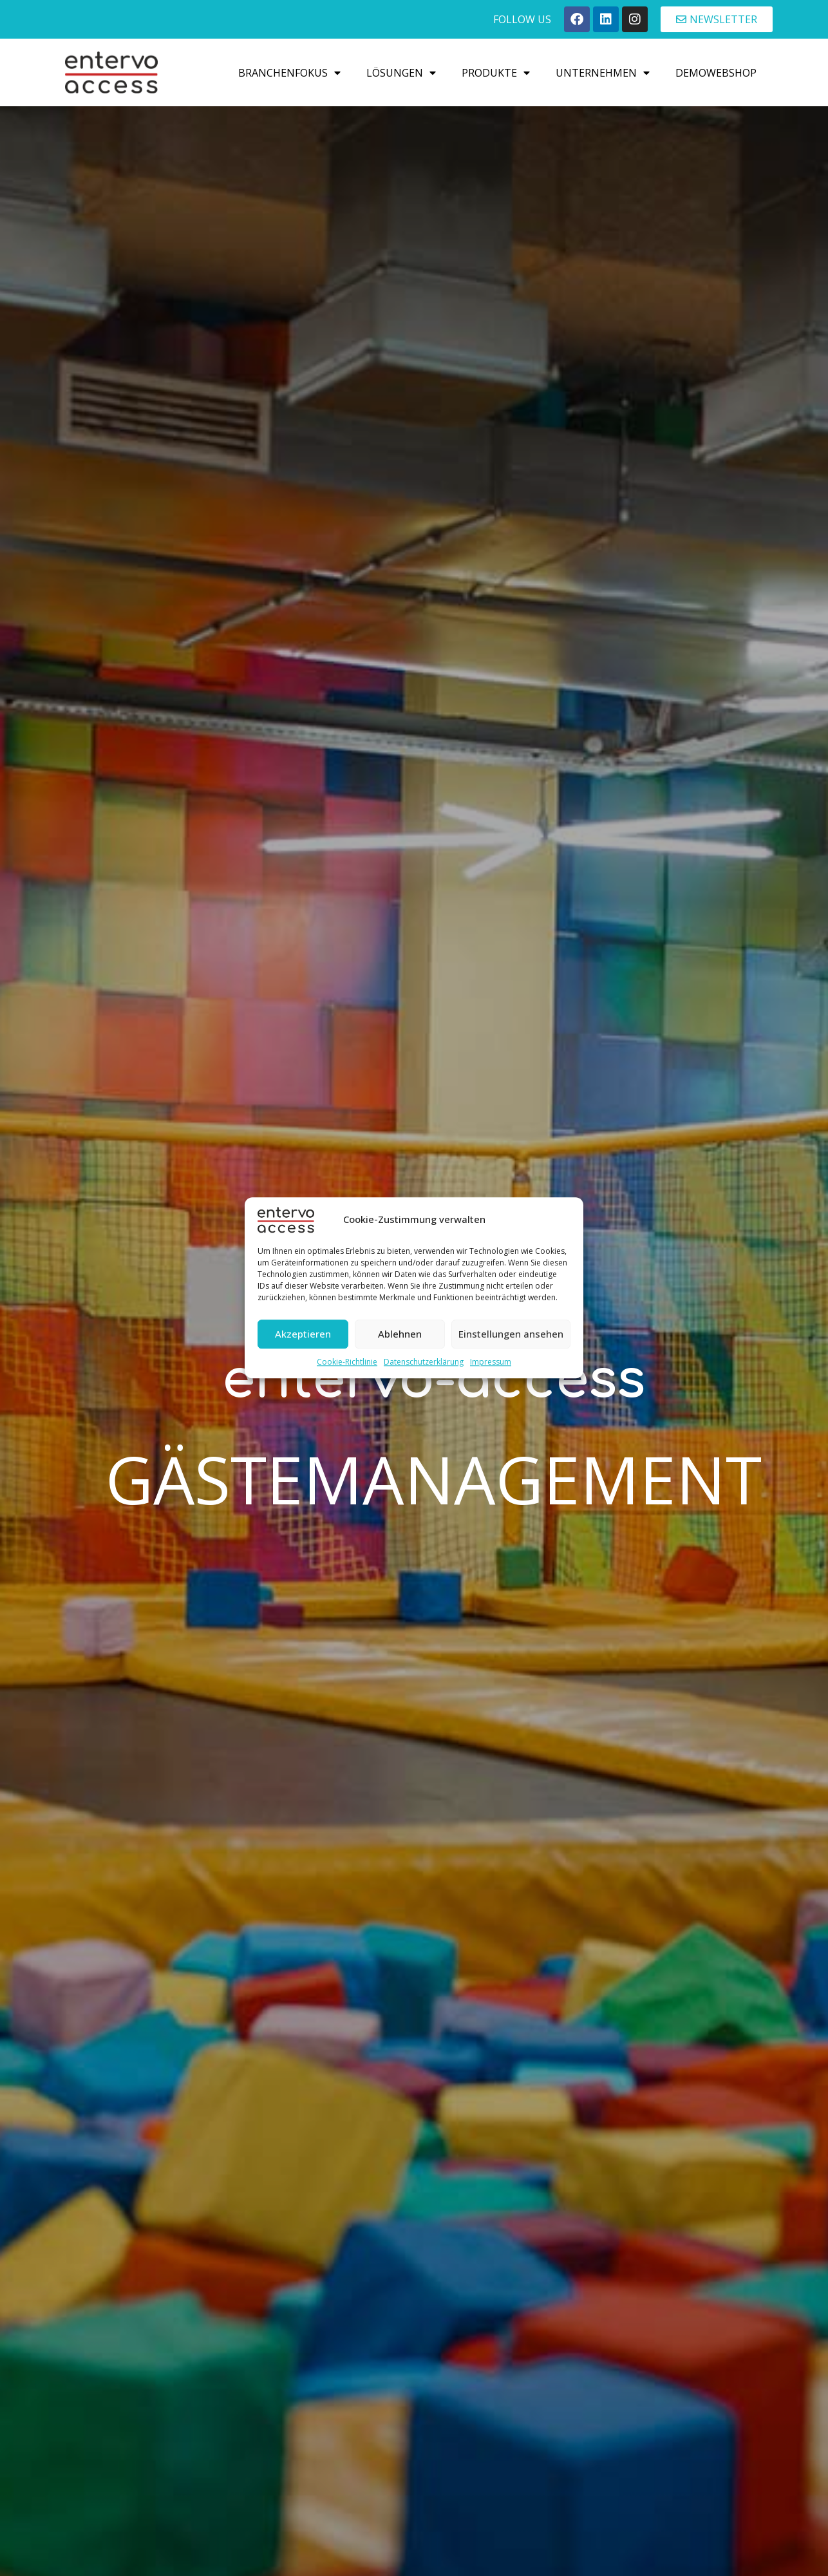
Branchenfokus (289, 72)
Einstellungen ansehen (510, 1334)
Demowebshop (716, 73)
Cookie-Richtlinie (347, 1361)
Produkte (496, 72)
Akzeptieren (303, 1334)
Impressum (490, 1361)
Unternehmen (603, 72)
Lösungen (401, 72)
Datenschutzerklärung (424, 1361)
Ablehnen (400, 1334)
